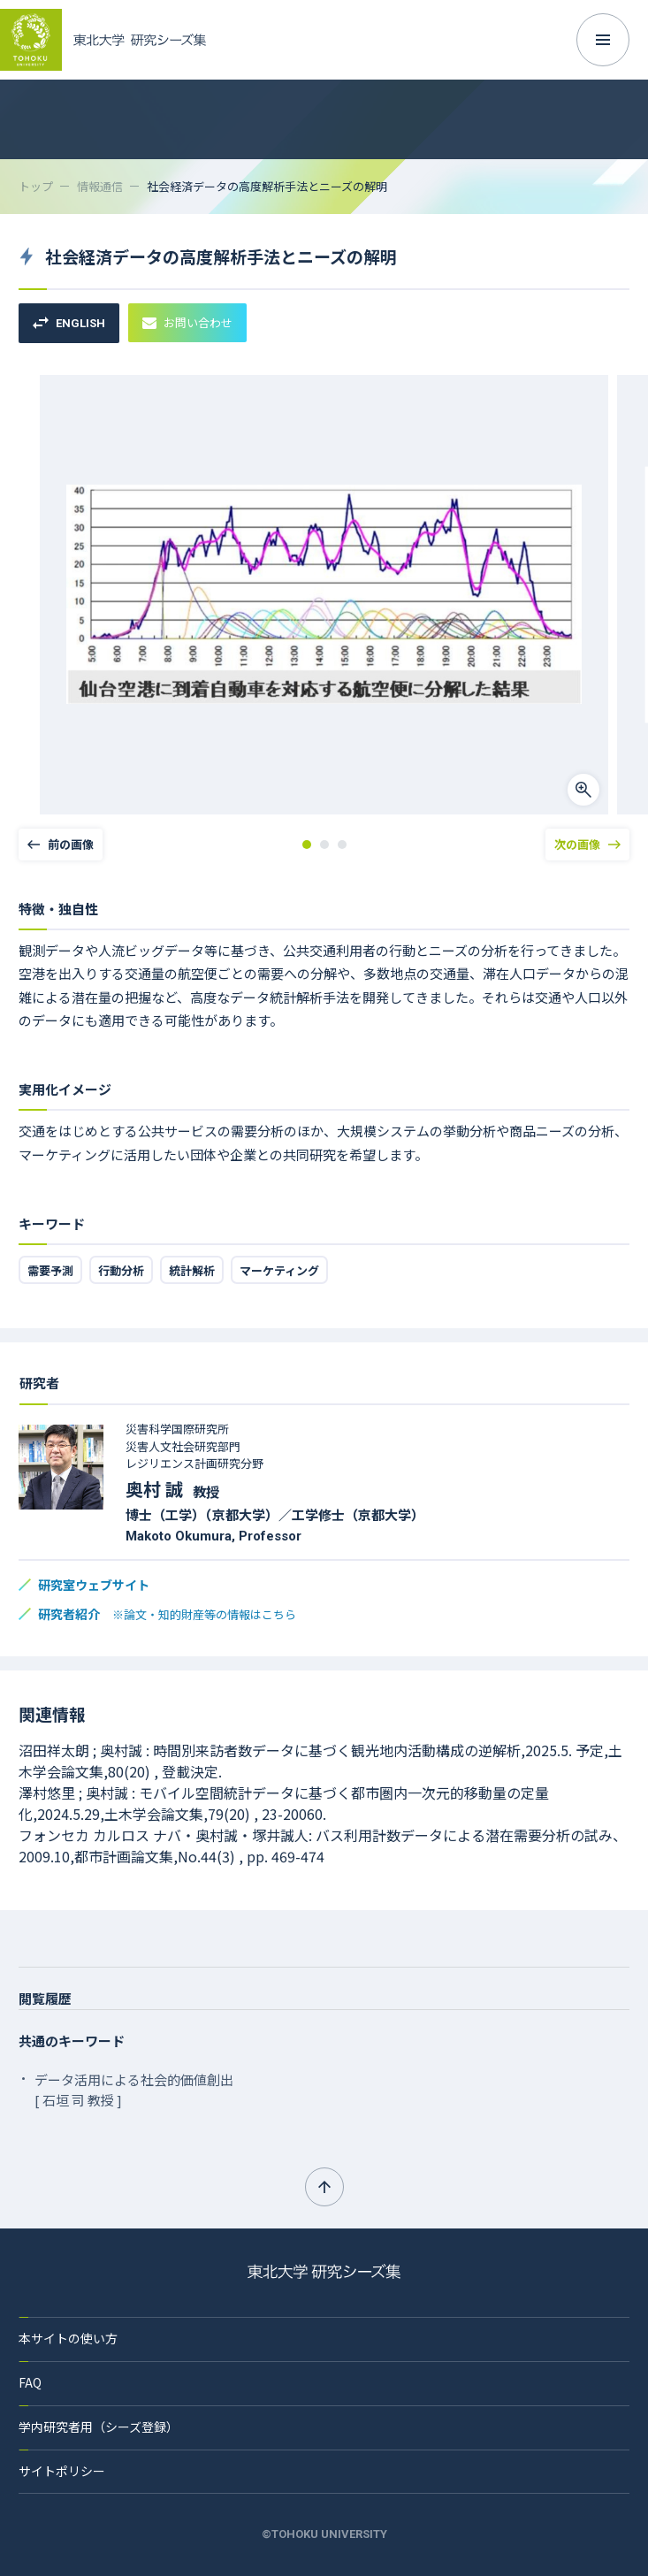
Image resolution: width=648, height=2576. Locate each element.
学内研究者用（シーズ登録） (99, 2426)
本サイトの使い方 (68, 2338)
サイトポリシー (62, 2471)
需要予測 (50, 1270)
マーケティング (279, 1270)
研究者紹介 (167, 1614)
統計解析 (192, 1270)
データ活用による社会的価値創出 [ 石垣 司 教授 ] (133, 2089)
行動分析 (121, 1270)
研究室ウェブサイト (93, 1585)
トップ (36, 186)
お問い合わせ (187, 322)
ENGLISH (69, 323)
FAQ (30, 2382)
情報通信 (100, 186)
